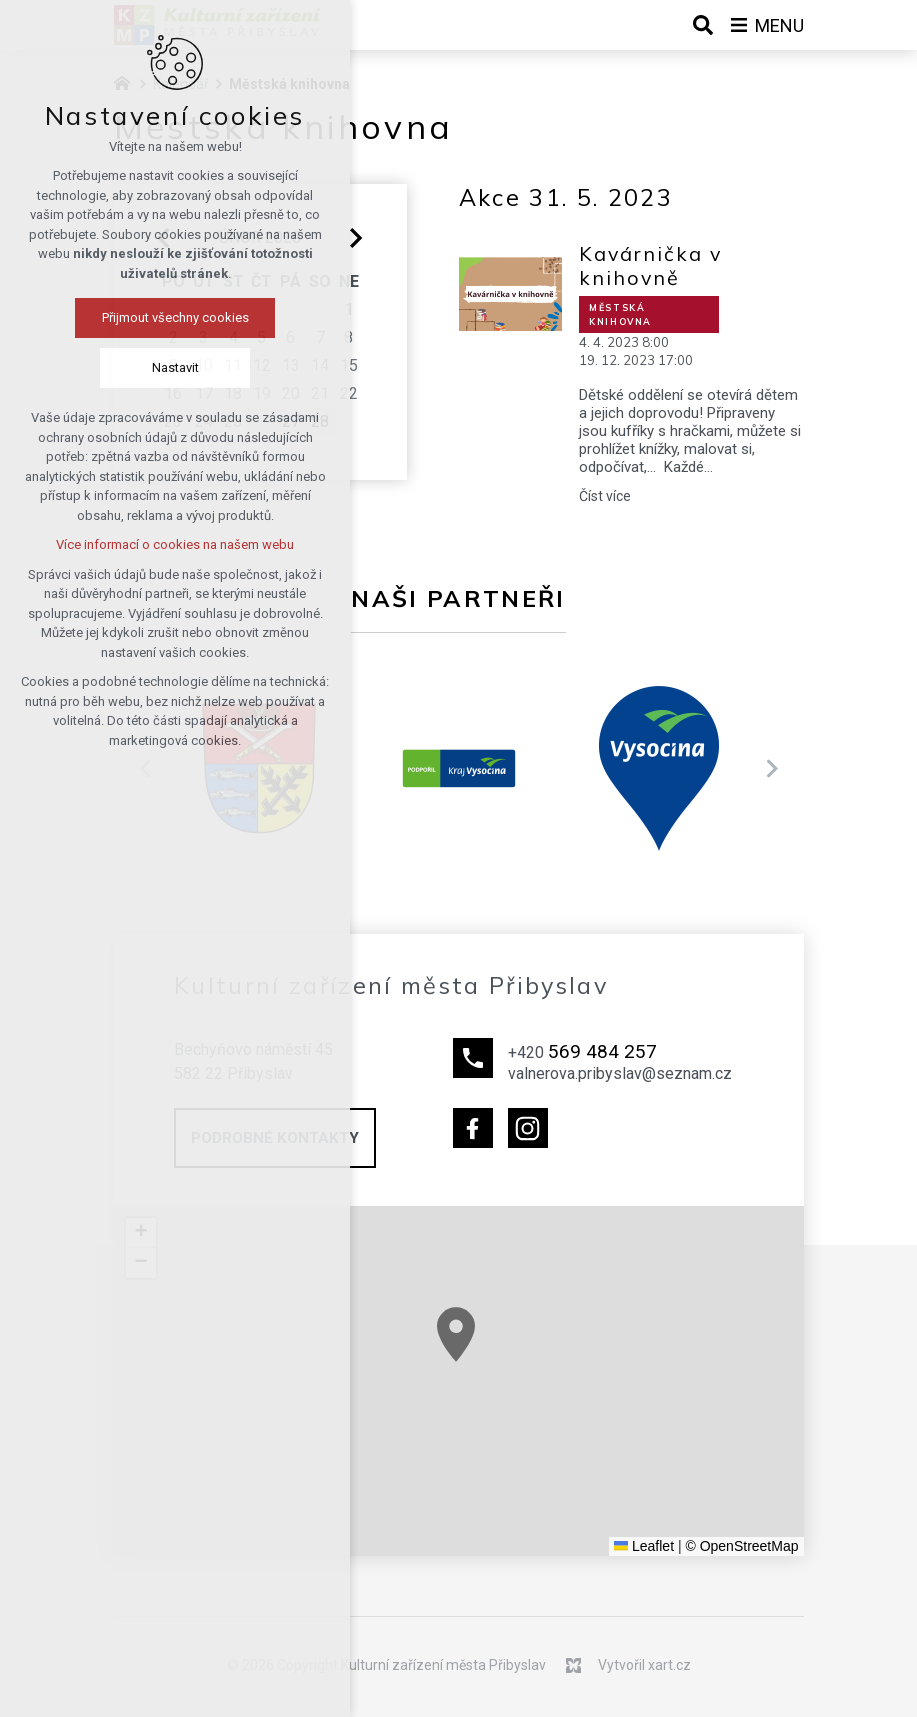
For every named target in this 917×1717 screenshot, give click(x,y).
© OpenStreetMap (741, 1546)
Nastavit (130, 367)
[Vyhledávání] (703, 25)
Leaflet (644, 1546)
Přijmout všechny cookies (130, 317)
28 (320, 421)
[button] (581, 1402)
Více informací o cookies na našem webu (130, 544)
